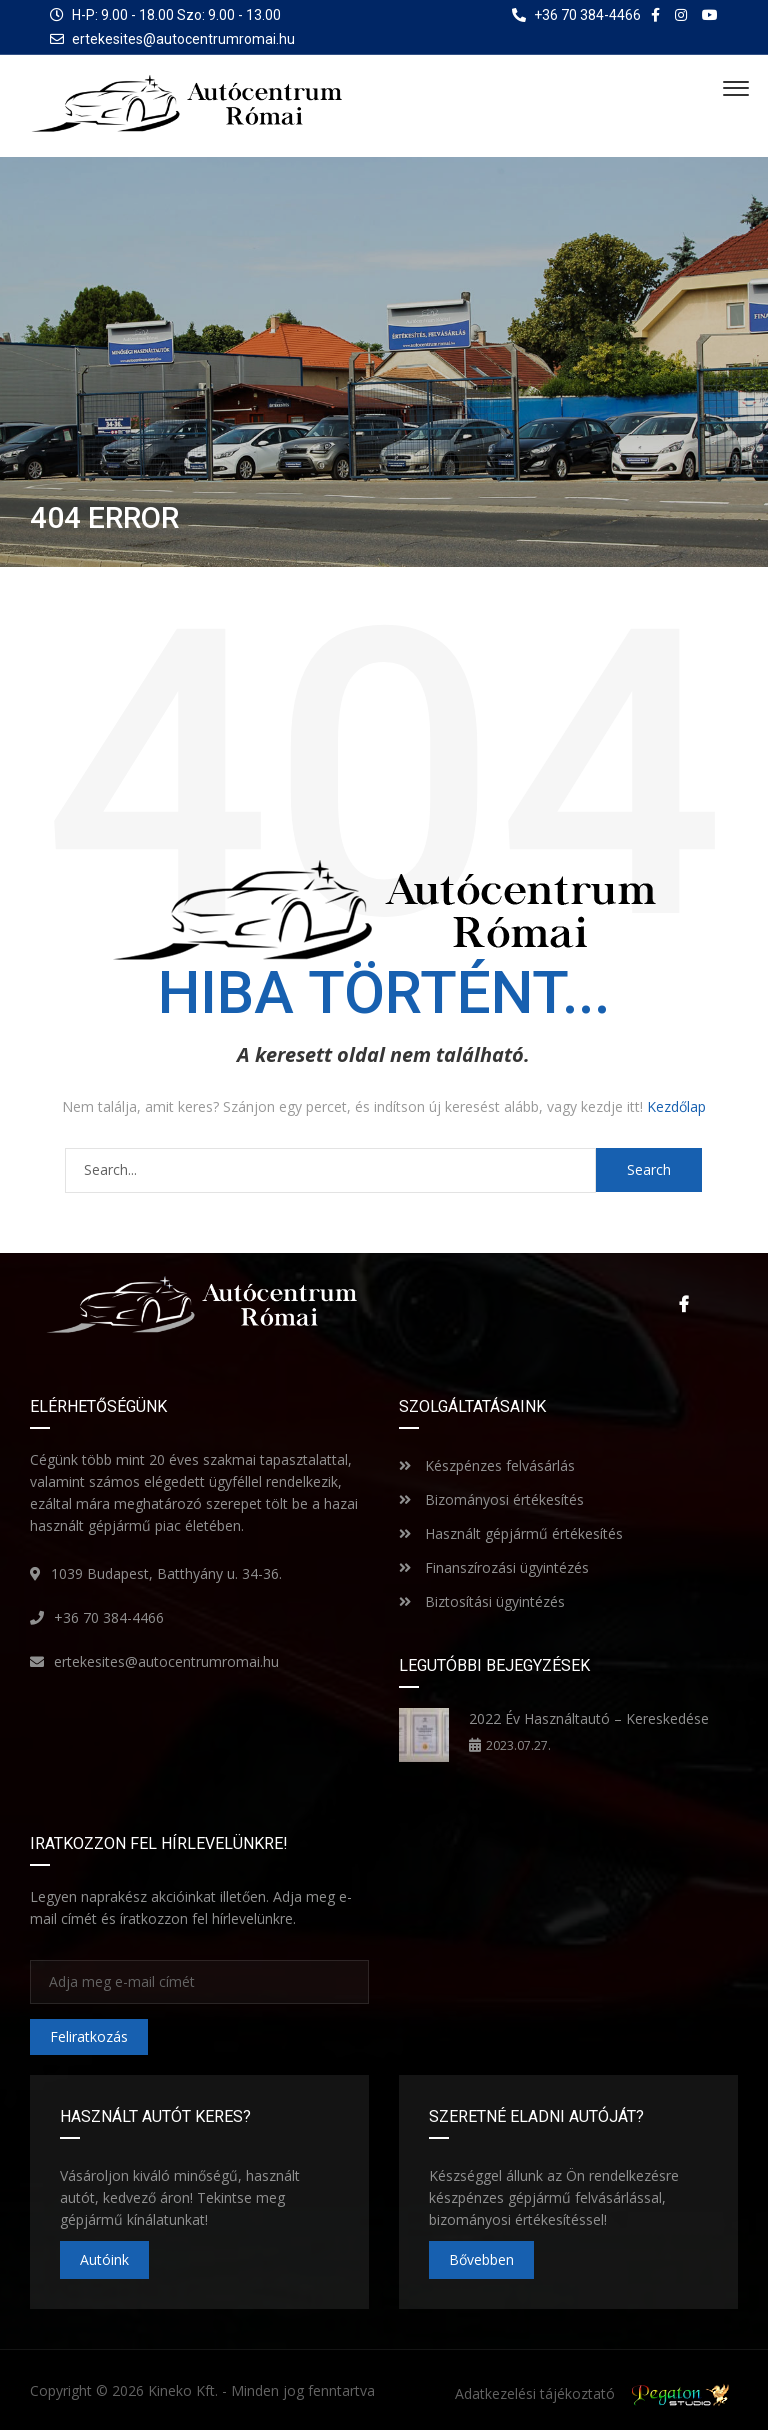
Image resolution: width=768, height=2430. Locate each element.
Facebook (683, 1304)
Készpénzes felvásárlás (487, 1465)
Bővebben (481, 2259)
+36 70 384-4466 (109, 1617)
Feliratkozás (89, 2036)
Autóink (104, 2259)
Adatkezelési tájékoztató (535, 2393)
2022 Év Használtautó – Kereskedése (589, 1718)
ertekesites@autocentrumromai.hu (183, 39)
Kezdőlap (676, 1106)
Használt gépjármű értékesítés (511, 1533)
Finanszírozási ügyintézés (494, 1567)
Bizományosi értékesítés (491, 1499)
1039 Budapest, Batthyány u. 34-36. (166, 1573)
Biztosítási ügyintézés (482, 1601)
